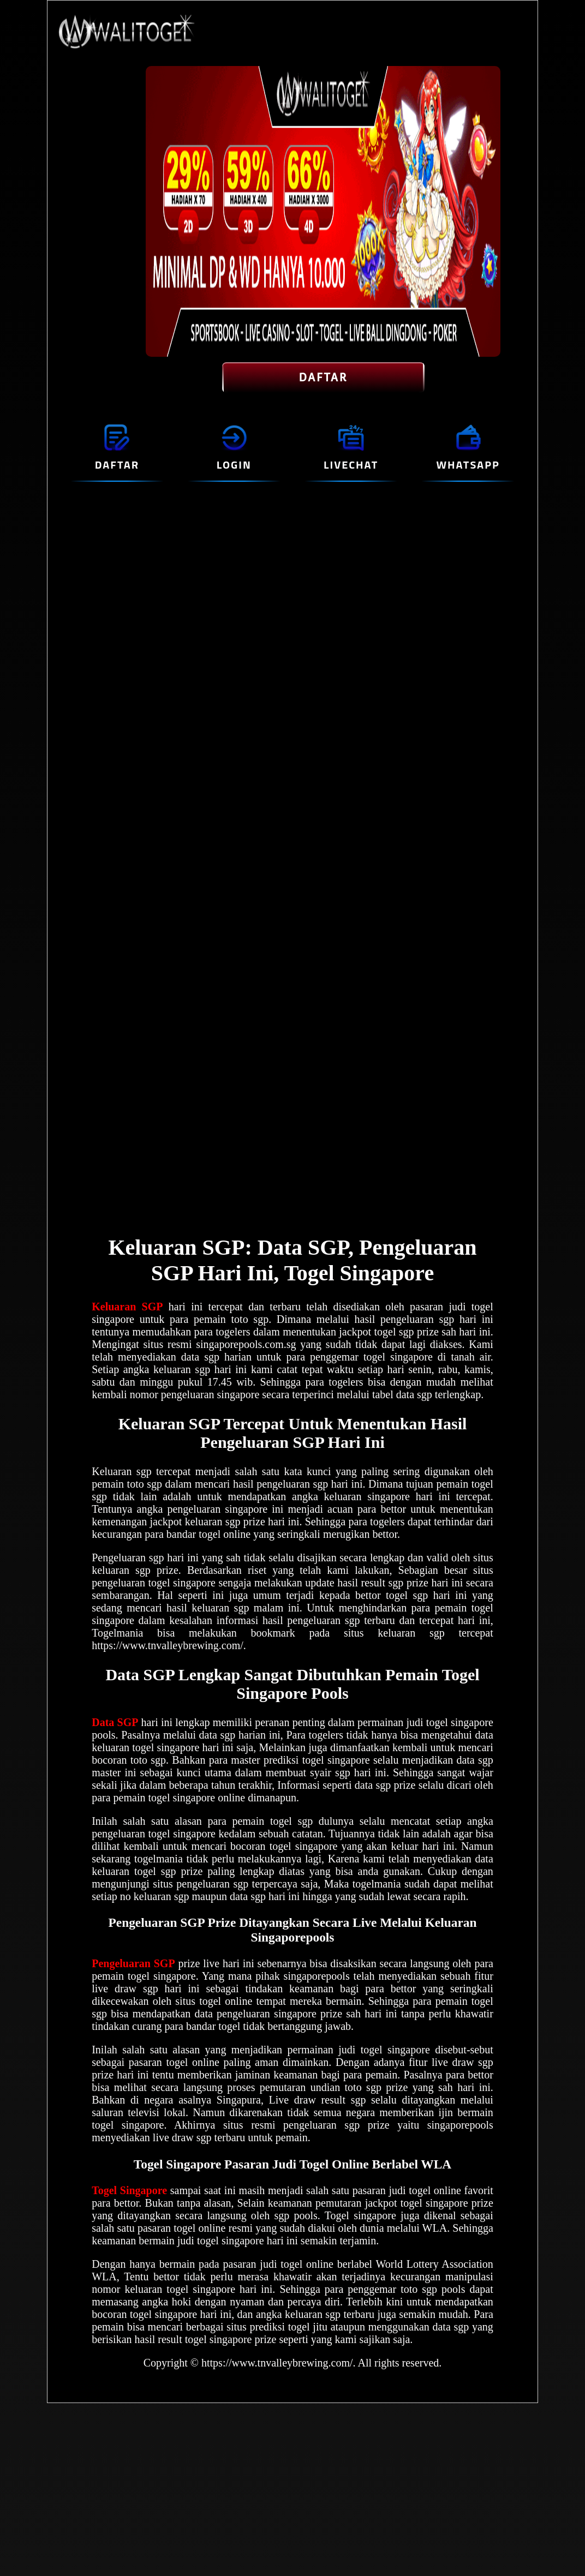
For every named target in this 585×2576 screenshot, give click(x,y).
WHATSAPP (467, 464)
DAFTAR (323, 377)
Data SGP (115, 1722)
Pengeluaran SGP (133, 1963)
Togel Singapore (129, 2190)
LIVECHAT (351, 464)
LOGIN (234, 464)
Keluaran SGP (127, 1307)
